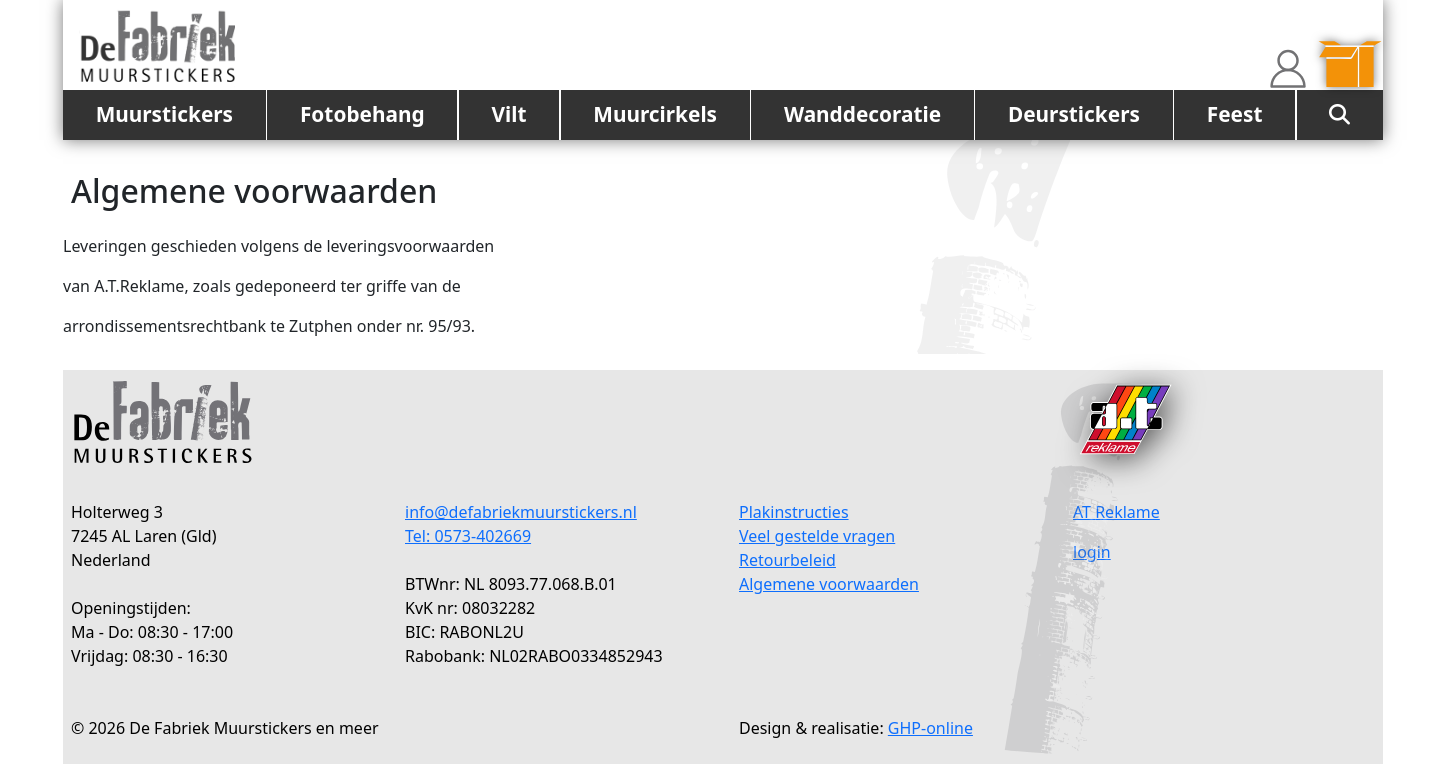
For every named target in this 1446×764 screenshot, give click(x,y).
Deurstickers (1074, 114)
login (1092, 552)
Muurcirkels (655, 114)
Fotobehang (362, 114)
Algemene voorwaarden (829, 584)
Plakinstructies (794, 512)
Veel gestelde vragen (817, 536)
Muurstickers (164, 114)
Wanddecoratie (862, 114)
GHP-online (930, 728)
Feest (1235, 114)
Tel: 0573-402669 (468, 536)
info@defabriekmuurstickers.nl (521, 512)
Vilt (508, 114)
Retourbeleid (787, 560)
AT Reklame (1116, 512)
